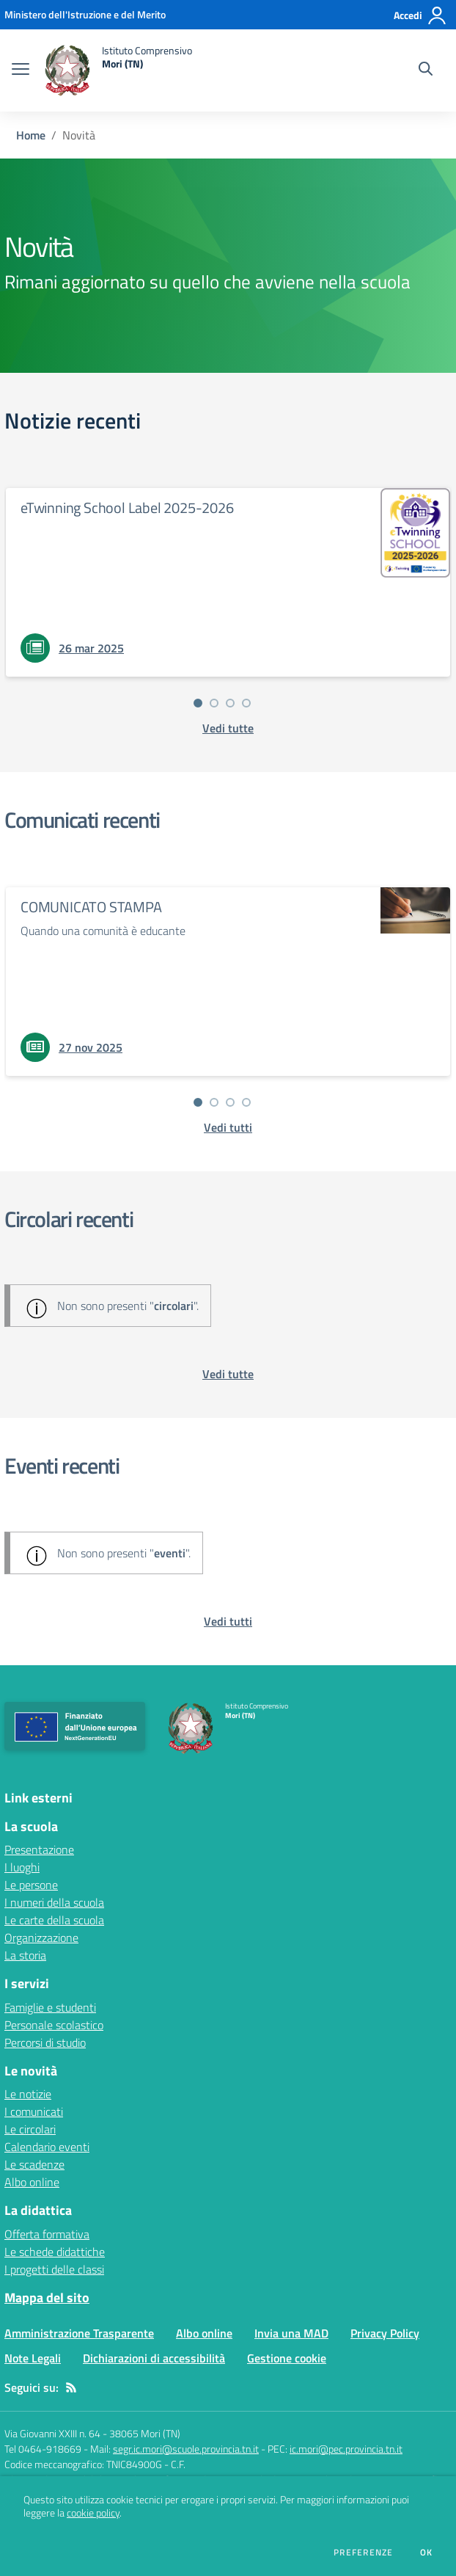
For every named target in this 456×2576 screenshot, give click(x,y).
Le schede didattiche (54, 2251)
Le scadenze (34, 2164)
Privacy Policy (384, 2333)
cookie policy (93, 2513)
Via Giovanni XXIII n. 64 (52, 2433)
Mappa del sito (46, 2297)
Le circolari (30, 2129)
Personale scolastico (53, 2025)
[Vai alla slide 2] (214, 703)
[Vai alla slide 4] (246, 703)
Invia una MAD (291, 2333)
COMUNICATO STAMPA (91, 906)
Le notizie (27, 2094)
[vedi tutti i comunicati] (228, 1127)
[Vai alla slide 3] (230, 703)
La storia (25, 1955)
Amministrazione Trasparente (79, 2333)
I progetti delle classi (54, 2269)
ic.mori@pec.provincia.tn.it (346, 2448)
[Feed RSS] (71, 2387)
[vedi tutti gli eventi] (228, 1621)
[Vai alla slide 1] (198, 703)
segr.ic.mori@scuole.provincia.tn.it (186, 2448)
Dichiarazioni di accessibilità (154, 2358)
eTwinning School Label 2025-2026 (127, 507)
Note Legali (32, 2358)
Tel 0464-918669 (42, 2448)
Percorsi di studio (45, 2042)
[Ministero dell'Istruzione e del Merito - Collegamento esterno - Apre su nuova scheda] (85, 14)
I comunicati (33, 2111)
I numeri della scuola (54, 1902)
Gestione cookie (286, 2358)
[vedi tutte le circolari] (228, 1374)
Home (30, 135)
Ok (426, 2552)
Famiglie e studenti (50, 2007)
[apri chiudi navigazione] (20, 70)
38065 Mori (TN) (144, 2433)
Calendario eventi (46, 2146)
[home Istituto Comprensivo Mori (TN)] (118, 70)
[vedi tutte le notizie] (228, 728)
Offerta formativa (46, 2234)
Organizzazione (41, 1937)
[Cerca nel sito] (425, 70)
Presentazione (39, 1849)
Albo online (31, 2182)
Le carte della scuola (54, 1920)
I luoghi (22, 1867)
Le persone (31, 1884)
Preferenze (363, 2552)
